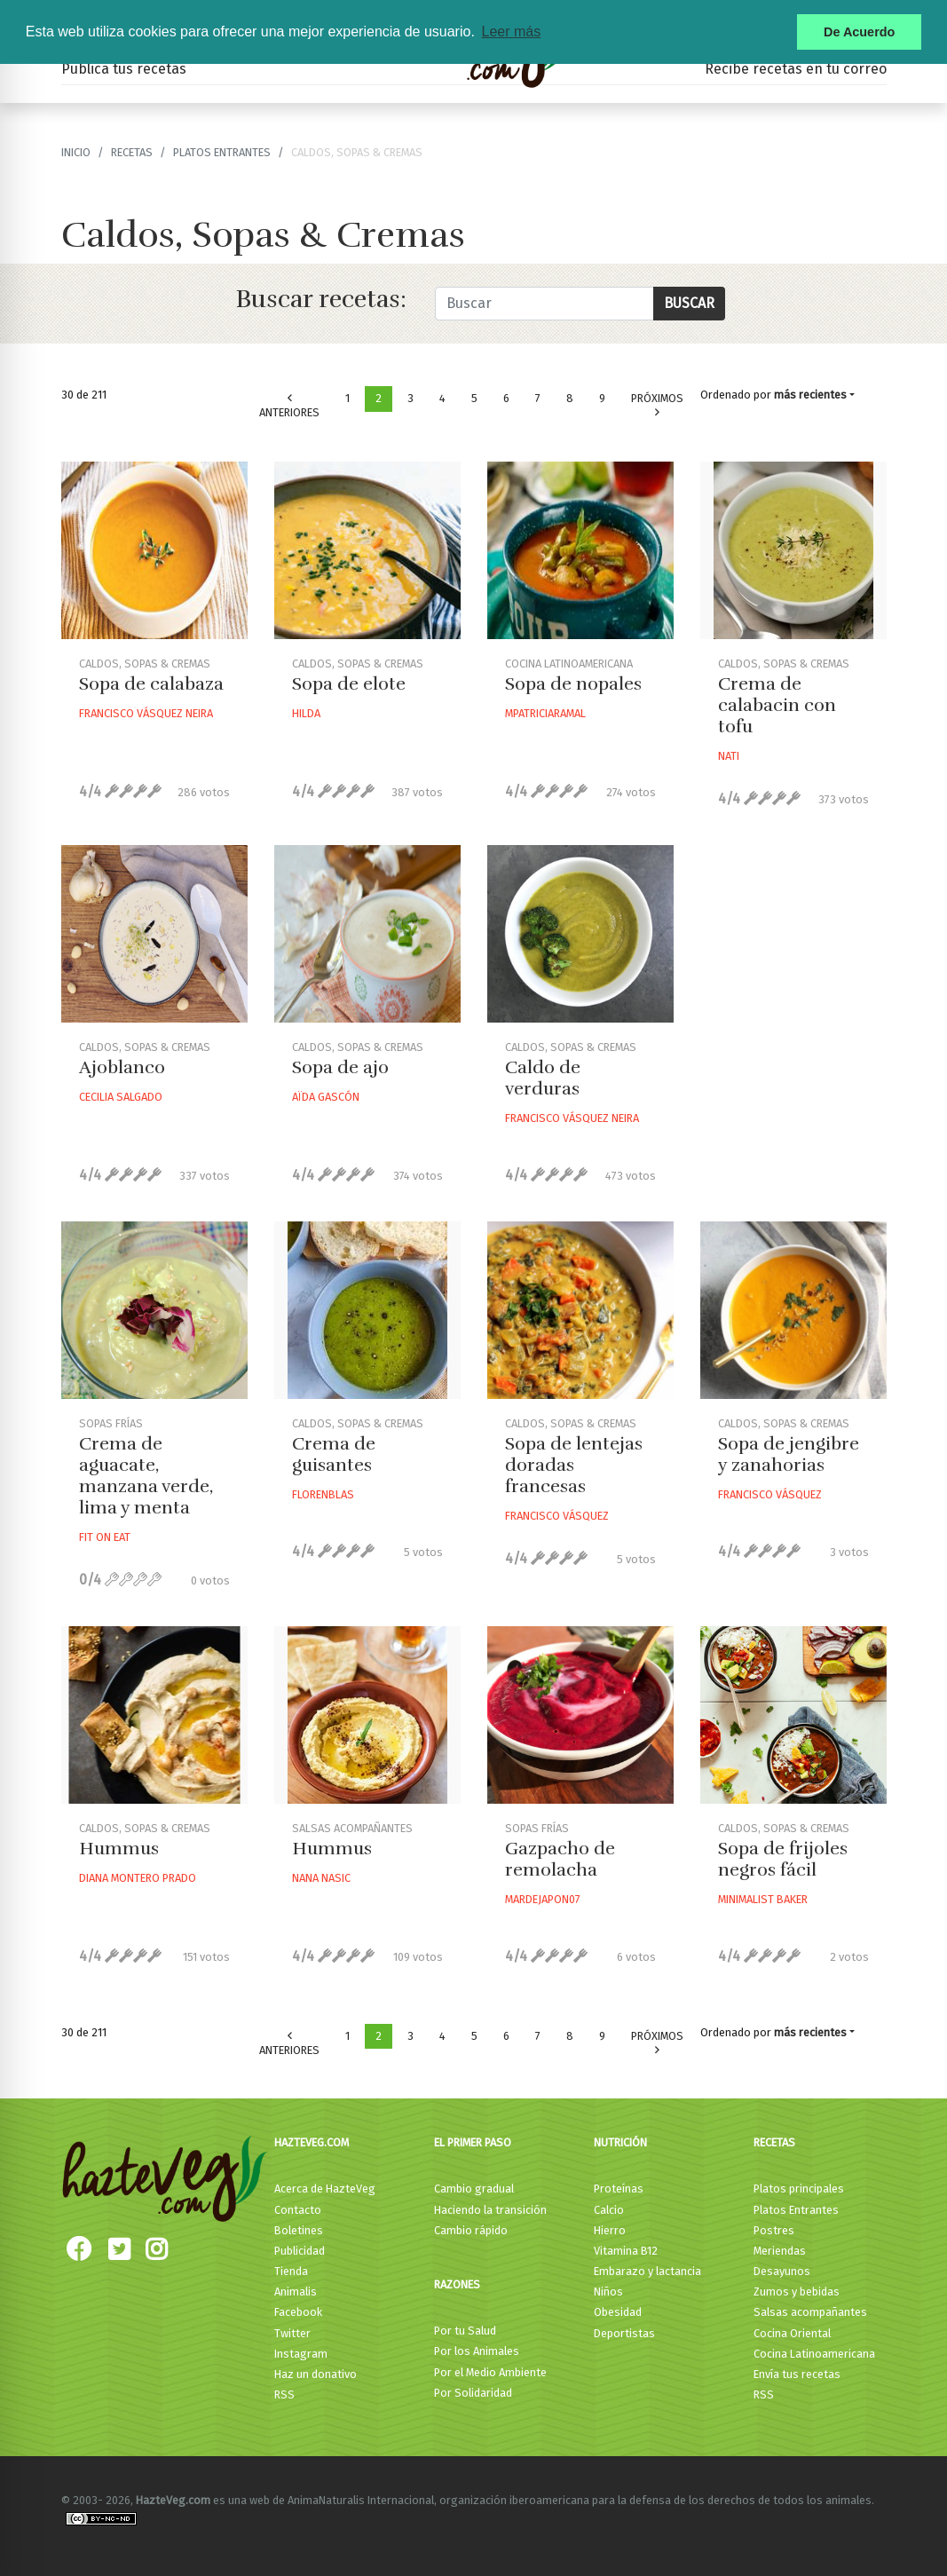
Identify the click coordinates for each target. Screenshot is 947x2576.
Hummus (119, 1848)
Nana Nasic (321, 1878)
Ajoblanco (122, 1067)
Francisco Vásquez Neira (146, 713)
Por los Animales (476, 2351)
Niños (608, 2291)
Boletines (298, 2230)
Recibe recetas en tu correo (796, 68)
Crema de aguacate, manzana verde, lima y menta (146, 1476)
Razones (457, 2284)
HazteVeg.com (311, 2142)
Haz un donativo (315, 2374)
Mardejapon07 (542, 1899)
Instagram (301, 2353)
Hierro (610, 2230)
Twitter (292, 2333)
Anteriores (289, 406)
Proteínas (618, 2188)
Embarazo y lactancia (647, 2271)
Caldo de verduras (542, 1078)
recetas (132, 152)
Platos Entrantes (222, 152)
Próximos (657, 405)
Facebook (298, 2312)
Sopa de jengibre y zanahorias (788, 1454)
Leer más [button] (511, 31)
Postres (774, 2230)
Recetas (774, 2142)
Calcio (609, 2209)
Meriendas (780, 2250)
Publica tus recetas (123, 68)
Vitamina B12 (626, 2250)
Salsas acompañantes (810, 2312)
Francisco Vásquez (557, 1515)
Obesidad (618, 2312)
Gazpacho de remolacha (560, 1859)
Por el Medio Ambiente (490, 2372)
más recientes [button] (810, 394)
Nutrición (620, 2142)
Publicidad (299, 2250)
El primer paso (472, 2142)
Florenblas (323, 1494)
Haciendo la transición (490, 2209)
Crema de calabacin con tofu (777, 705)
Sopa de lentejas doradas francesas (574, 1465)
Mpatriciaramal (545, 713)
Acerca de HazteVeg (324, 2188)
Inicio (76, 152)
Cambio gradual (474, 2188)
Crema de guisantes (333, 1454)
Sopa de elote (349, 684)
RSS (284, 2394)
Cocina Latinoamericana (814, 2353)
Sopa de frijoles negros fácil (783, 1859)
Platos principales (799, 2188)
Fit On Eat (104, 1537)
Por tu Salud (465, 2330)
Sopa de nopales (573, 684)
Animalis (295, 2291)
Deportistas (624, 2333)
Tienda (291, 2271)
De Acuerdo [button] (859, 32)
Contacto (297, 2209)
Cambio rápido (471, 2230)
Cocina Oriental (792, 2333)
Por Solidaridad (473, 2392)
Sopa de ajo (340, 1067)
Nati (728, 756)
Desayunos (782, 2271)
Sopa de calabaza (151, 684)
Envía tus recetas (797, 2374)
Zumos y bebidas (797, 2291)
